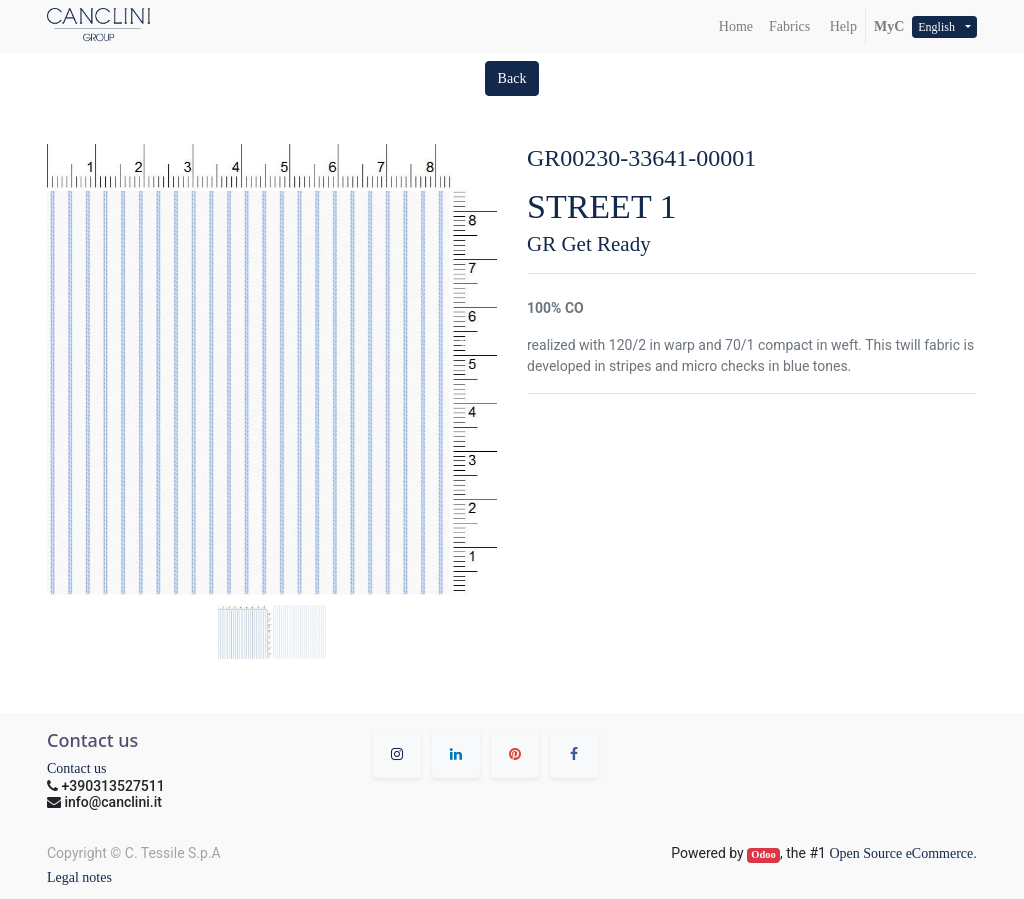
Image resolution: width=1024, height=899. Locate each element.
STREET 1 (602, 206)
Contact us (77, 768)
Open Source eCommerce (901, 853)
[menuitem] (736, 26)
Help (841, 26)
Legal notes (79, 877)
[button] (512, 78)
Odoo (763, 854)
